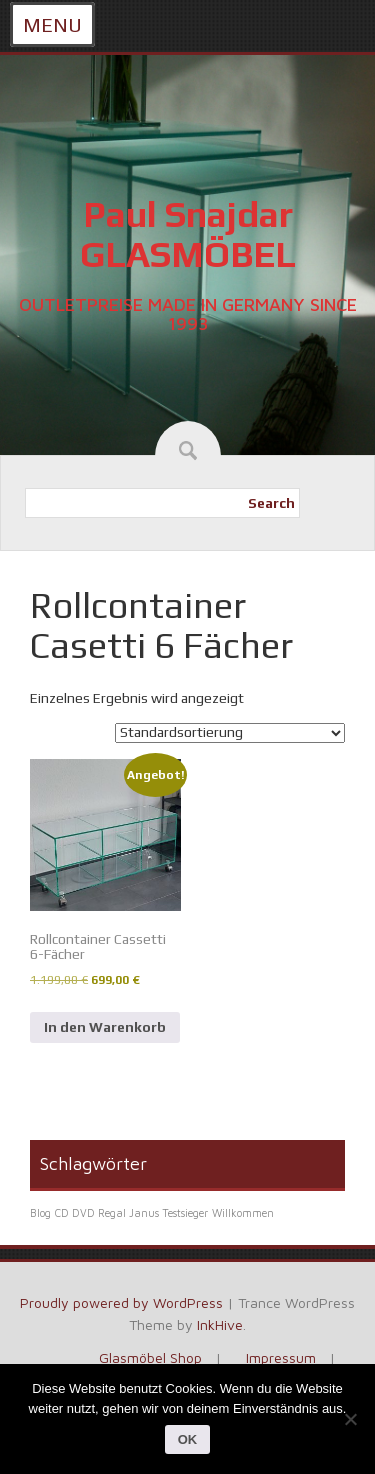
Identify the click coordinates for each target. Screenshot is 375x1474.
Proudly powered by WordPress (121, 1302)
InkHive (220, 1324)
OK (188, 1439)
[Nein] (350, 1419)
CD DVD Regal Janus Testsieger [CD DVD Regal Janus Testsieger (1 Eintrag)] (131, 1213)
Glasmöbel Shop (150, 1357)
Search (271, 503)
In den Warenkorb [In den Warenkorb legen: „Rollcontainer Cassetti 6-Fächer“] (105, 1027)
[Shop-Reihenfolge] (230, 733)
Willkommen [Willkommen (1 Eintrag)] (243, 1213)
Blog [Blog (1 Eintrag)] (40, 1213)
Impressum (281, 1357)
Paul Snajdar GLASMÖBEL (188, 234)
